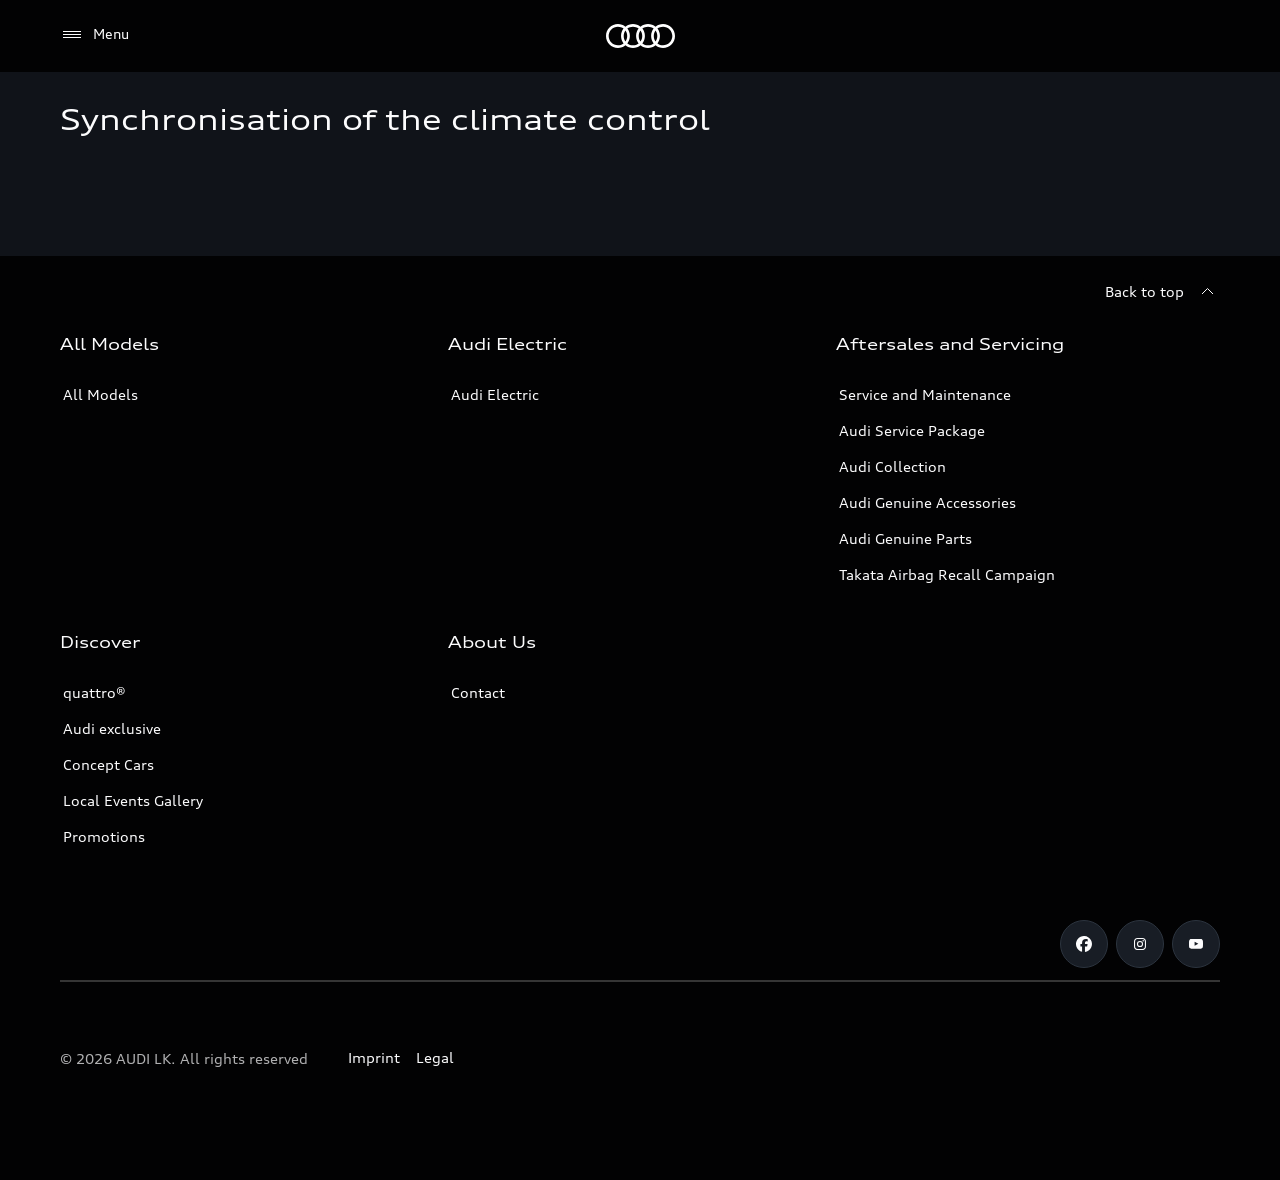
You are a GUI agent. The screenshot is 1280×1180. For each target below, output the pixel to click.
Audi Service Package (912, 430)
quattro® (94, 692)
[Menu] (94, 35)
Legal (435, 1057)
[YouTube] (1196, 944)
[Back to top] (1162, 292)
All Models (100, 394)
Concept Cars (108, 764)
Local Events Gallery (133, 800)
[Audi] (640, 36)
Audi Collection (892, 466)
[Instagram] (1140, 944)
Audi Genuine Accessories (927, 502)
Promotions (104, 836)
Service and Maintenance (925, 394)
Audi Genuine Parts (905, 538)
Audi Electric (495, 394)
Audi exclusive (112, 728)
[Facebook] (1084, 944)
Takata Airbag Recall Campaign (947, 574)
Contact (478, 692)
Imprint (374, 1057)
